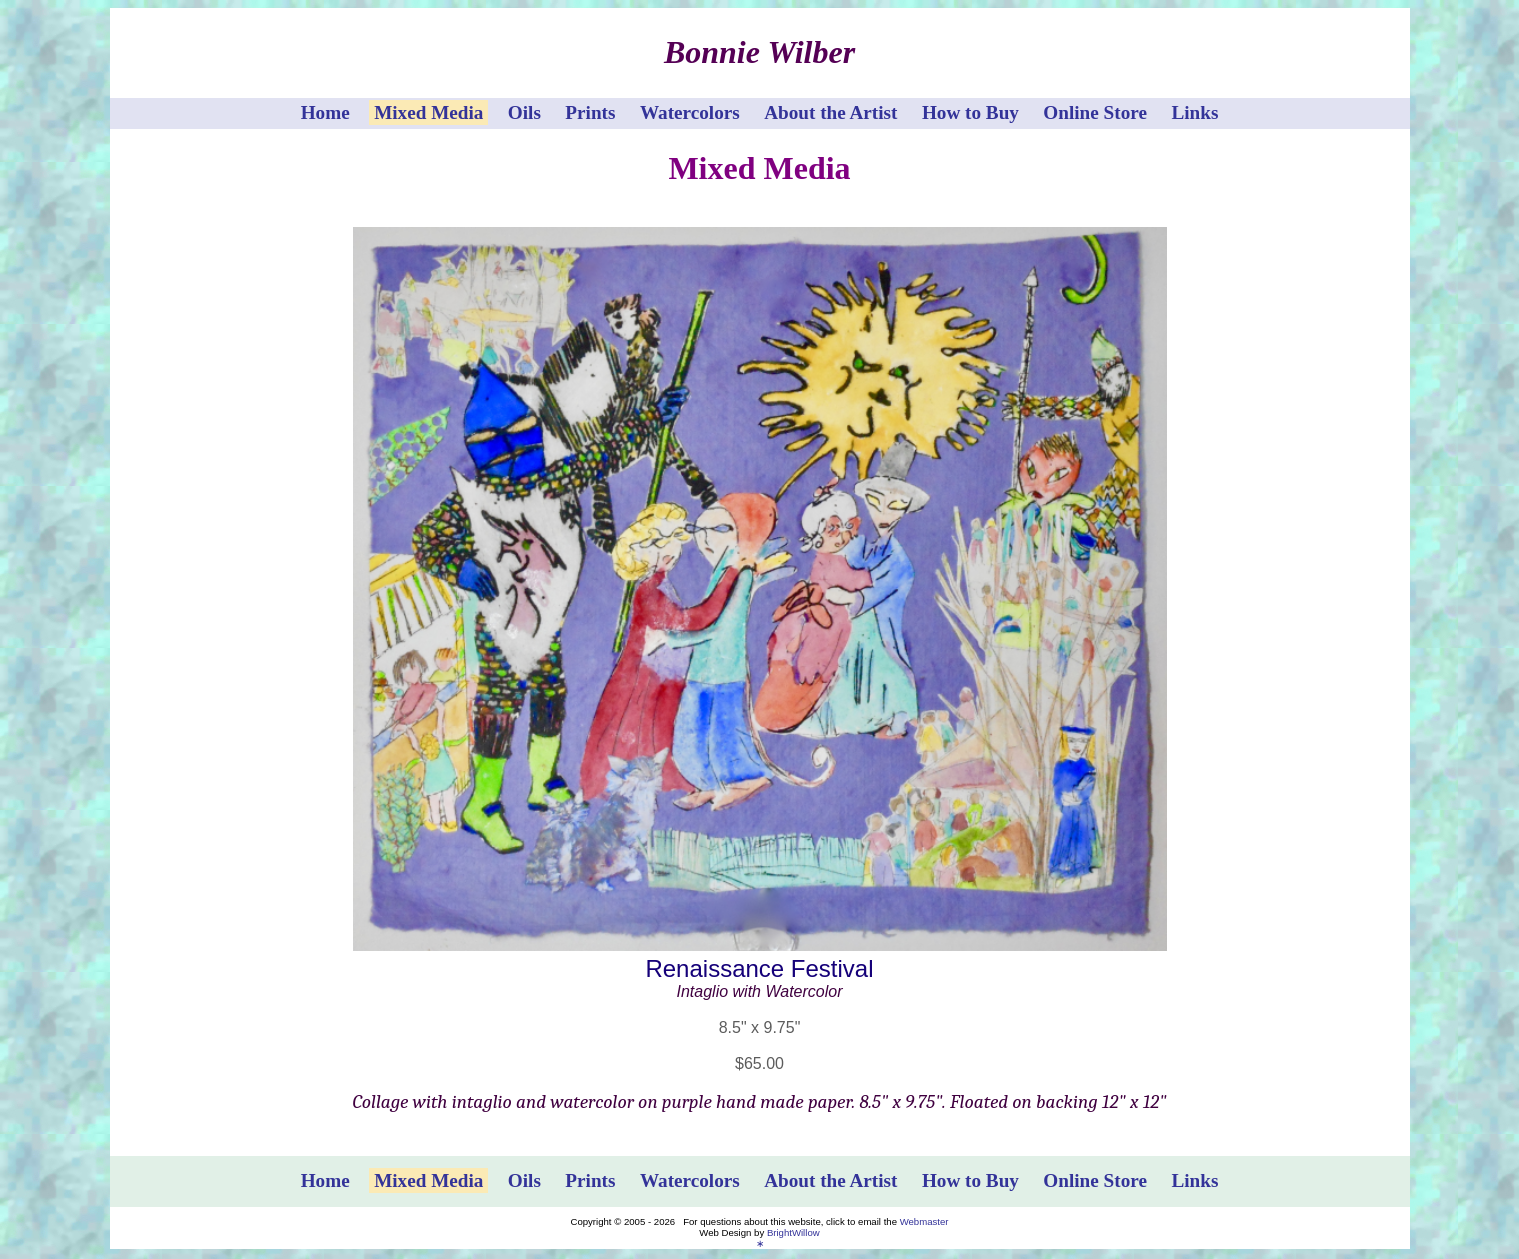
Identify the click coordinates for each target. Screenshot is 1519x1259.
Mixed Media (428, 112)
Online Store (1095, 112)
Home (325, 112)
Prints (590, 112)
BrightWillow (793, 1232)
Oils (524, 112)
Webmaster (924, 1221)
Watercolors (690, 112)
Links (1194, 112)
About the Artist (830, 112)
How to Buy (970, 112)
